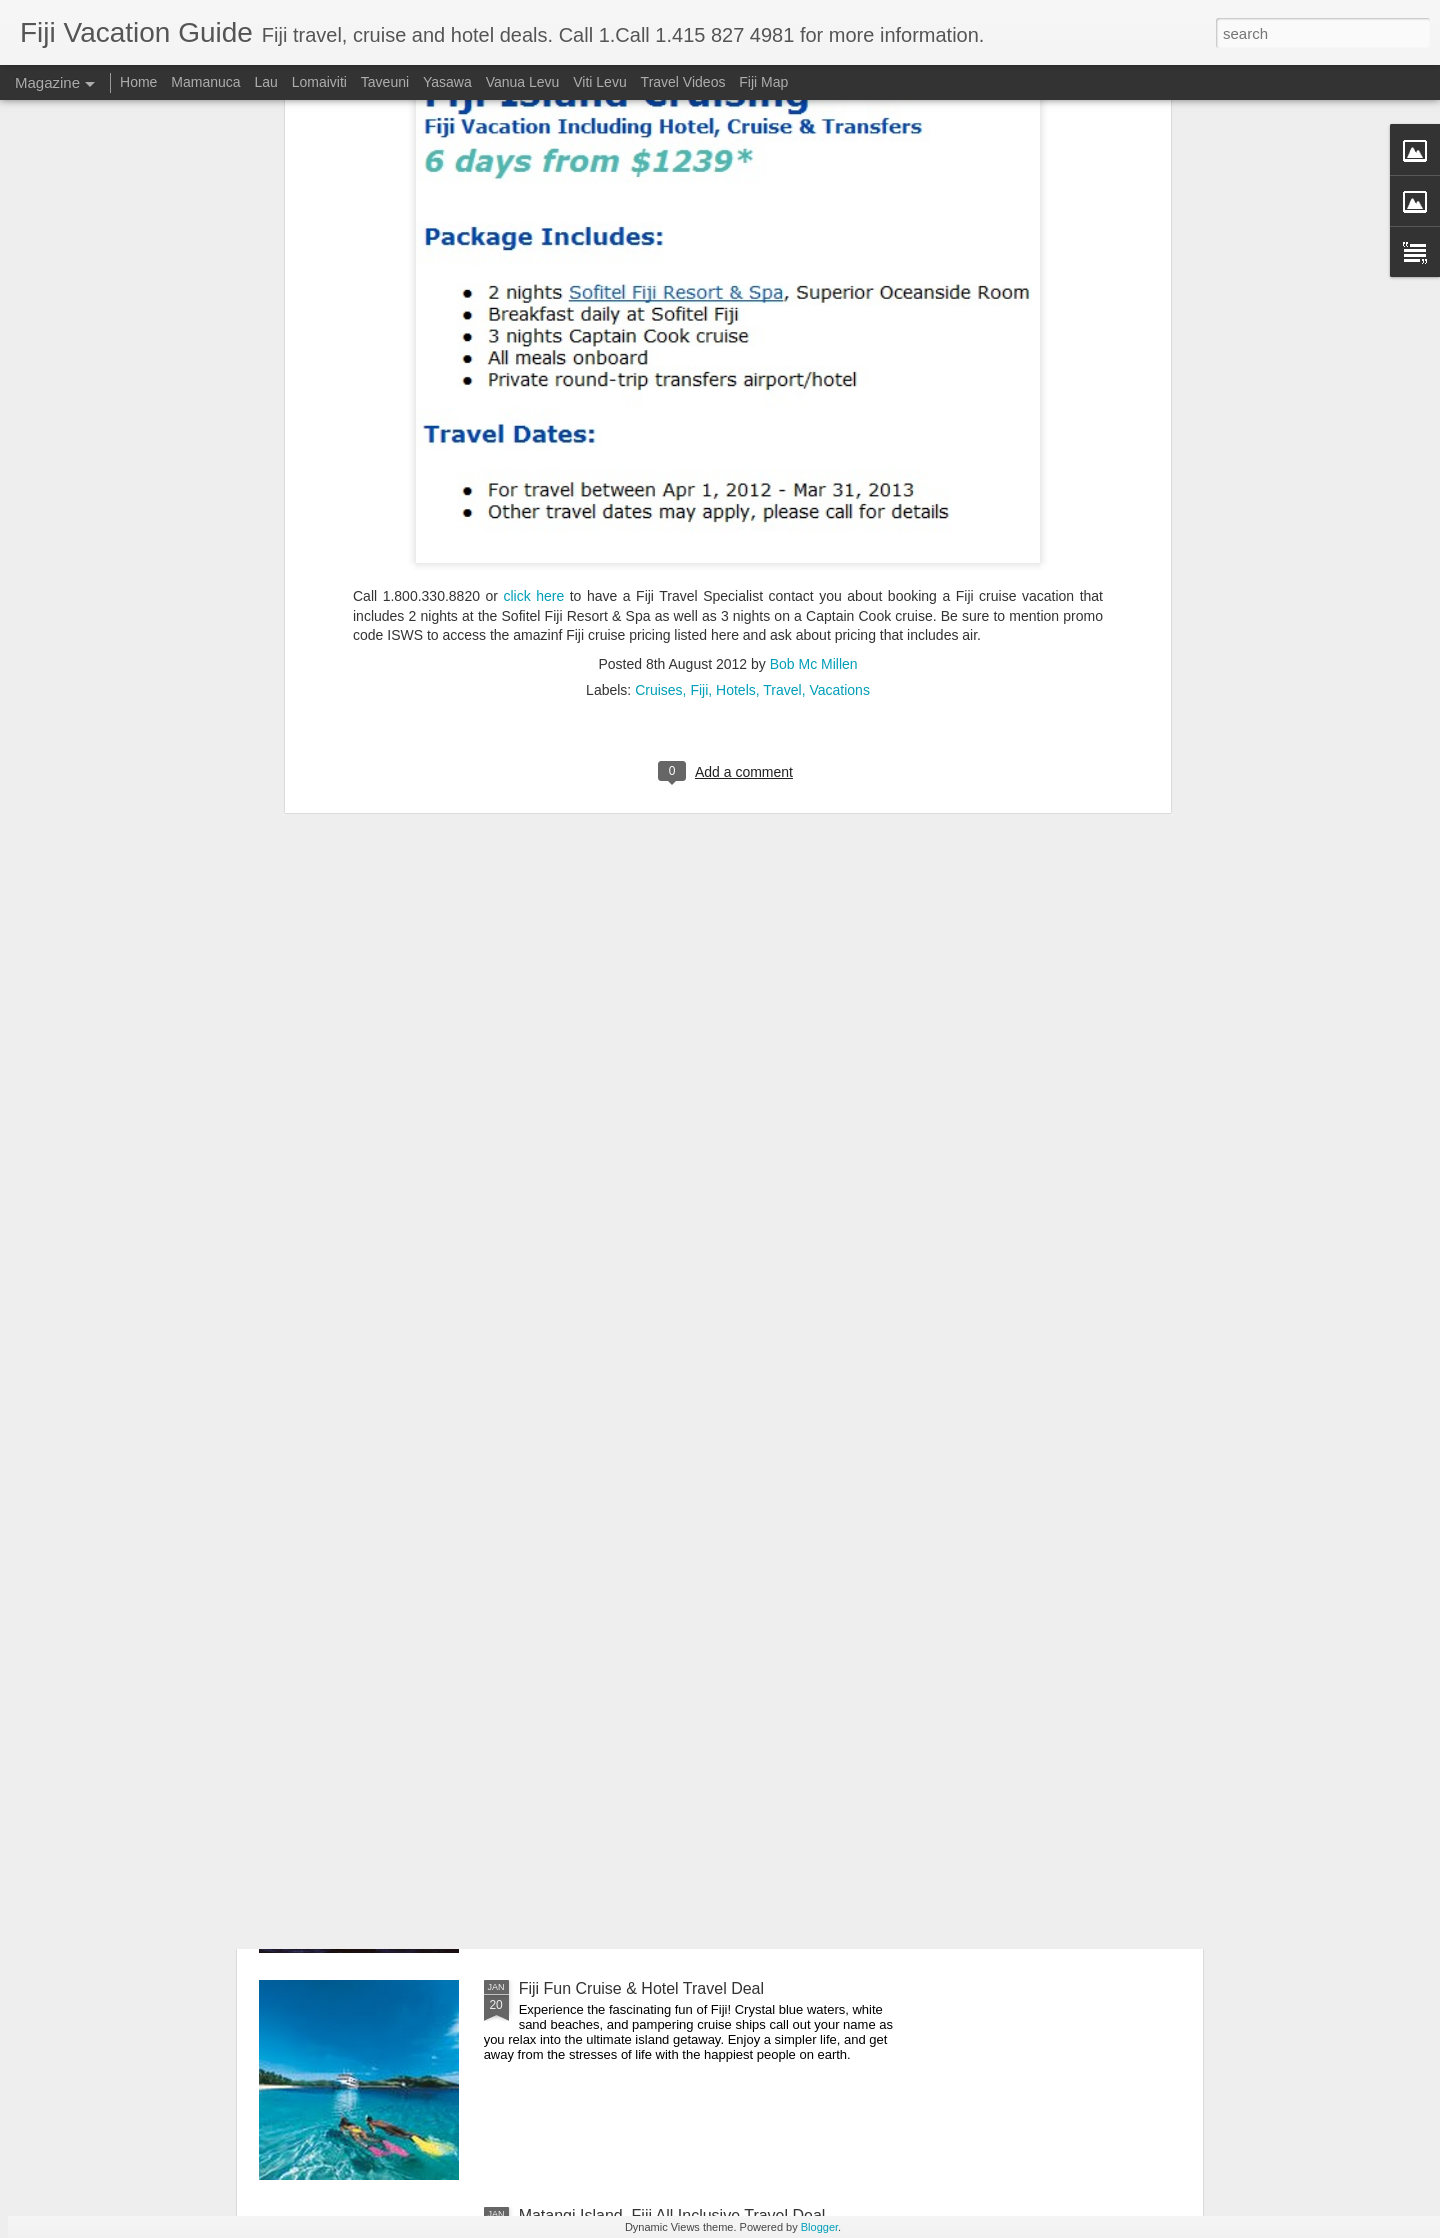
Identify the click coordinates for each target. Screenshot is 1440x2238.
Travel (782, 279)
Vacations (839, 279)
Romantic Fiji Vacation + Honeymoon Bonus (675, 1761)
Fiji (699, 279)
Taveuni (385, 82)
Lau (265, 82)
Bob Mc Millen (814, 253)
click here (533, 185)
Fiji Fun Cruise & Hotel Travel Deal (641, 1988)
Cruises (658, 279)
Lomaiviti (319, 82)
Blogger (819, 2227)
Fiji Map (763, 82)
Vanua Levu (523, 82)
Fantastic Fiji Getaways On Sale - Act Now (669, 1534)
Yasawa (447, 82)
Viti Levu (599, 82)
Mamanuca (205, 82)
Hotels (736, 279)
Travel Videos (683, 82)
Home (140, 82)
